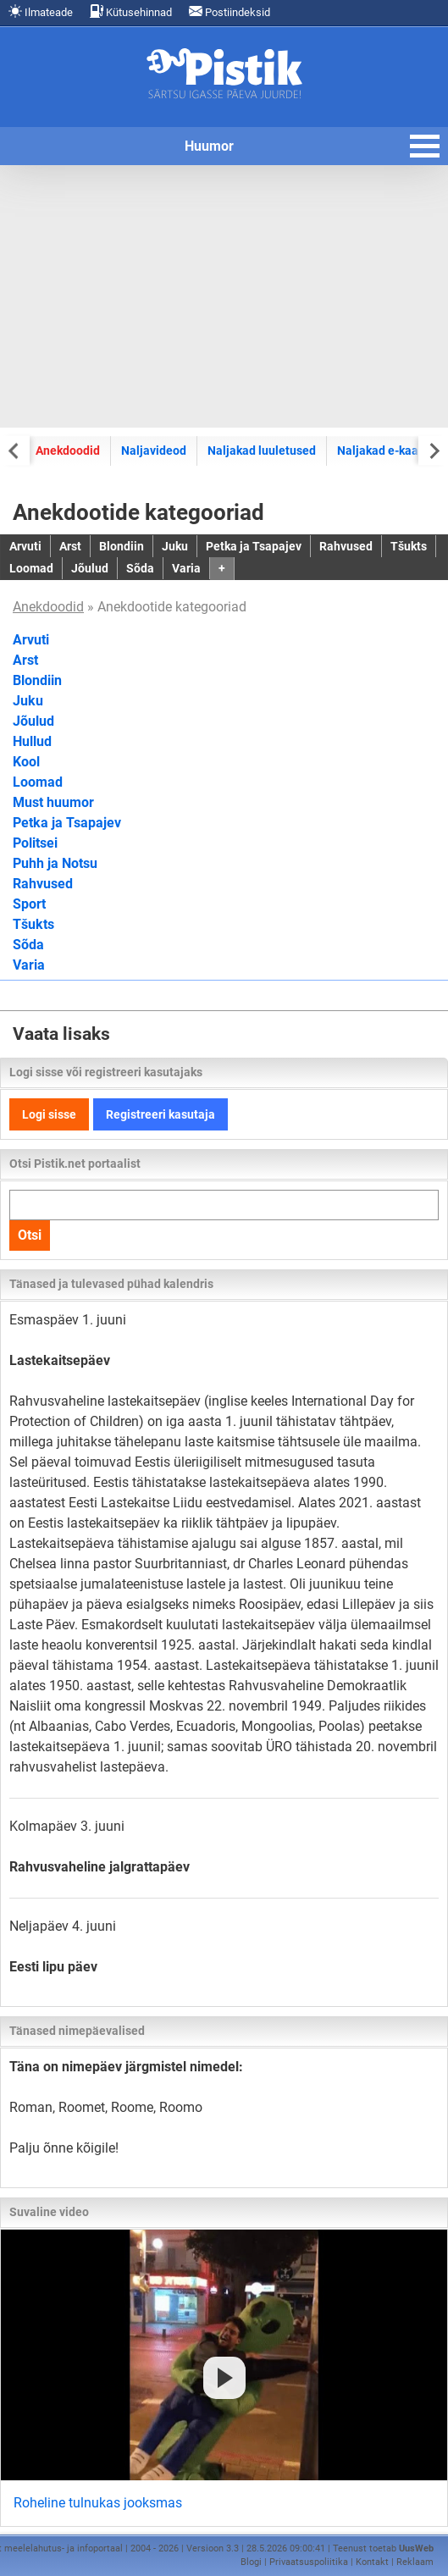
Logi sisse (49, 1114)
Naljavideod (153, 450)
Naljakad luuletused (261, 450)
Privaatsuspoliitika (308, 2562)
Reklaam (415, 2562)
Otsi (29, 1235)
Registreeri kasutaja (160, 1114)
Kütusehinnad (131, 11)
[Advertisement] (224, 296)
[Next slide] (433, 450)
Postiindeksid (229, 11)
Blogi (251, 2562)
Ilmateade (40, 11)
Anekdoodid (68, 450)
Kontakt (372, 2562)
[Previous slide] (15, 450)
